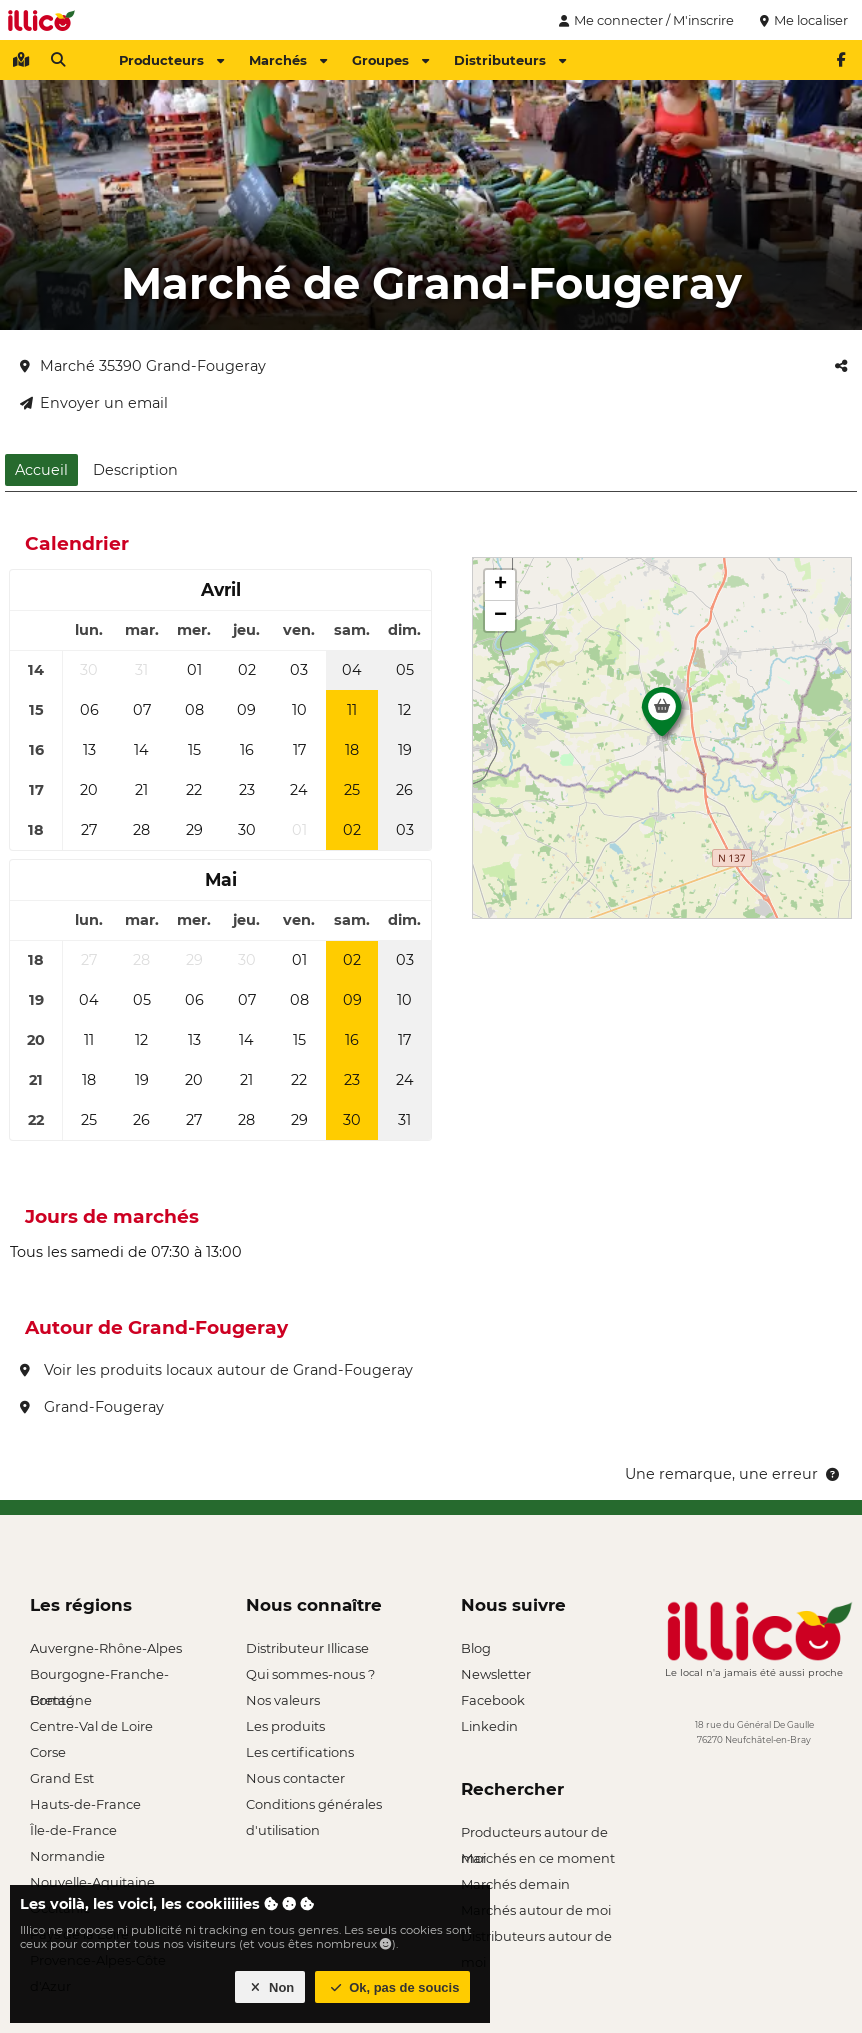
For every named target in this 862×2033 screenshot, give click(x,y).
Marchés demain (515, 1884)
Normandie (67, 1856)
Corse (48, 1752)
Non (270, 1987)
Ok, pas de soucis (393, 1987)
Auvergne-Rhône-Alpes (106, 1648)
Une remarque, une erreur (733, 1474)
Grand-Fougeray (92, 1407)
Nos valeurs (283, 1700)
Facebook (493, 1700)
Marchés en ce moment (538, 1858)
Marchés (288, 60)
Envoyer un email (94, 403)
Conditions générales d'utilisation (314, 1806)
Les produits (285, 1726)
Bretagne (61, 1700)
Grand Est (62, 1778)
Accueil (41, 470)
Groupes (390, 60)
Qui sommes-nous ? (310, 1674)
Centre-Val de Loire (91, 1726)
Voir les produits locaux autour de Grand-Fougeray (216, 1370)
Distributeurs (510, 60)
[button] (662, 717)
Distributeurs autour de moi (536, 1938)
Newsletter (496, 1674)
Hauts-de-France (85, 1804)
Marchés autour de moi (536, 1910)
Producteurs (171, 60)
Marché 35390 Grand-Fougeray (143, 366)
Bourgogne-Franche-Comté (99, 1676)
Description (135, 470)
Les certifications (300, 1752)
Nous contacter (295, 1778)
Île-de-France (73, 1830)
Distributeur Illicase (307, 1648)
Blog (476, 1648)
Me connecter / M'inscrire (644, 20)
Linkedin (489, 1726)
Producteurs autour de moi (534, 1834)
